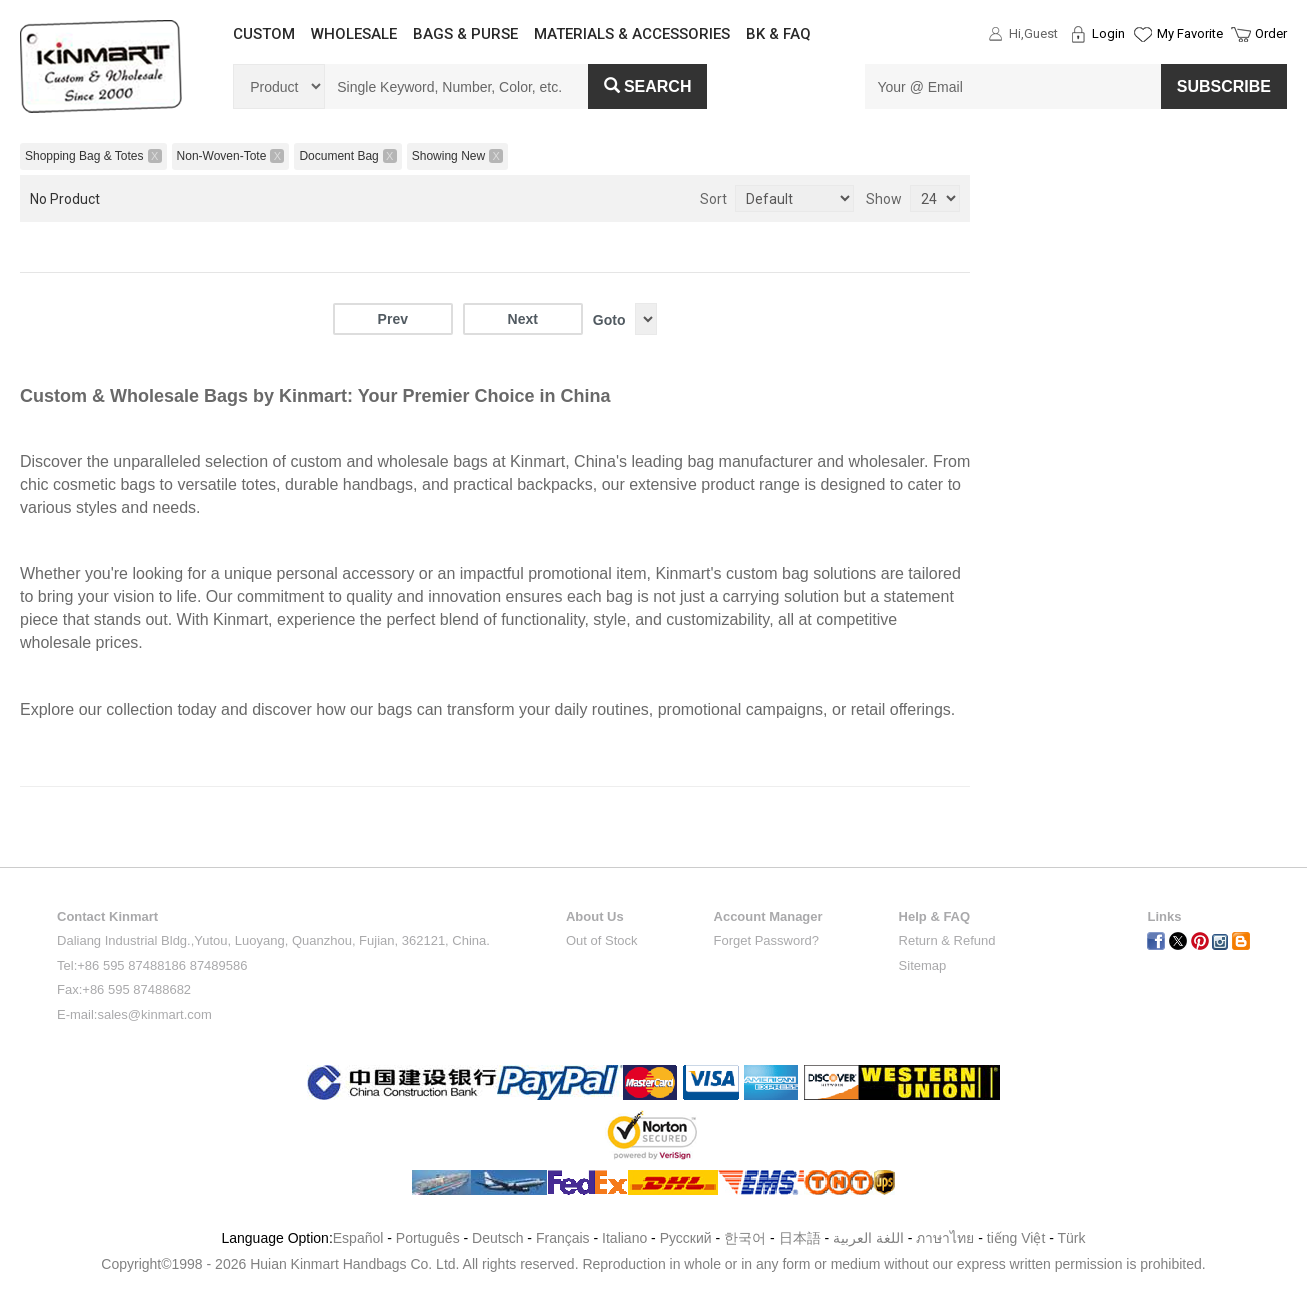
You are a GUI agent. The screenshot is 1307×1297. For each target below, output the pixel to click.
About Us (595, 916)
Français (563, 1238)
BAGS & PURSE (465, 34)
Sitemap (923, 965)
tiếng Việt (1016, 1238)
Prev (393, 319)
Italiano (624, 1238)
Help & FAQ (935, 916)
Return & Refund (947, 940)
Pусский (686, 1238)
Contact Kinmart (107, 916)
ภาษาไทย (945, 1238)
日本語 (800, 1238)
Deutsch (497, 1238)
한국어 (745, 1238)
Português (428, 1238)
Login (1108, 33)
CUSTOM (264, 34)
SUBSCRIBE (1224, 86)
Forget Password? (767, 940)
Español (358, 1238)
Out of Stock (602, 940)
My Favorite (1190, 33)
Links (1164, 916)
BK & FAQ (778, 34)
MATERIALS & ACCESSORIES (632, 34)
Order (1271, 33)
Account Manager (768, 916)
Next (523, 319)
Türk (1072, 1238)
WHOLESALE (354, 34)
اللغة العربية (870, 1238)
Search (648, 86)
